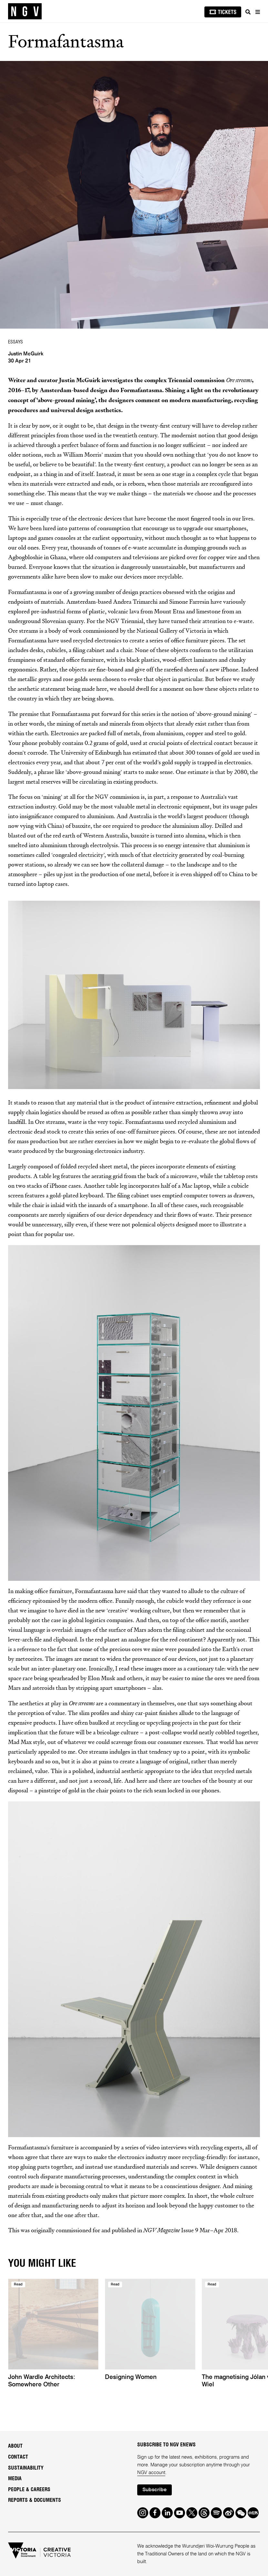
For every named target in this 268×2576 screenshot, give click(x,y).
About (15, 2446)
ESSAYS (15, 342)
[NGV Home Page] (25, 11)
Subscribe (154, 2489)
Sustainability (26, 2468)
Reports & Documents (34, 2500)
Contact (18, 2457)
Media (15, 2478)
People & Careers (29, 2489)
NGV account (151, 2472)
